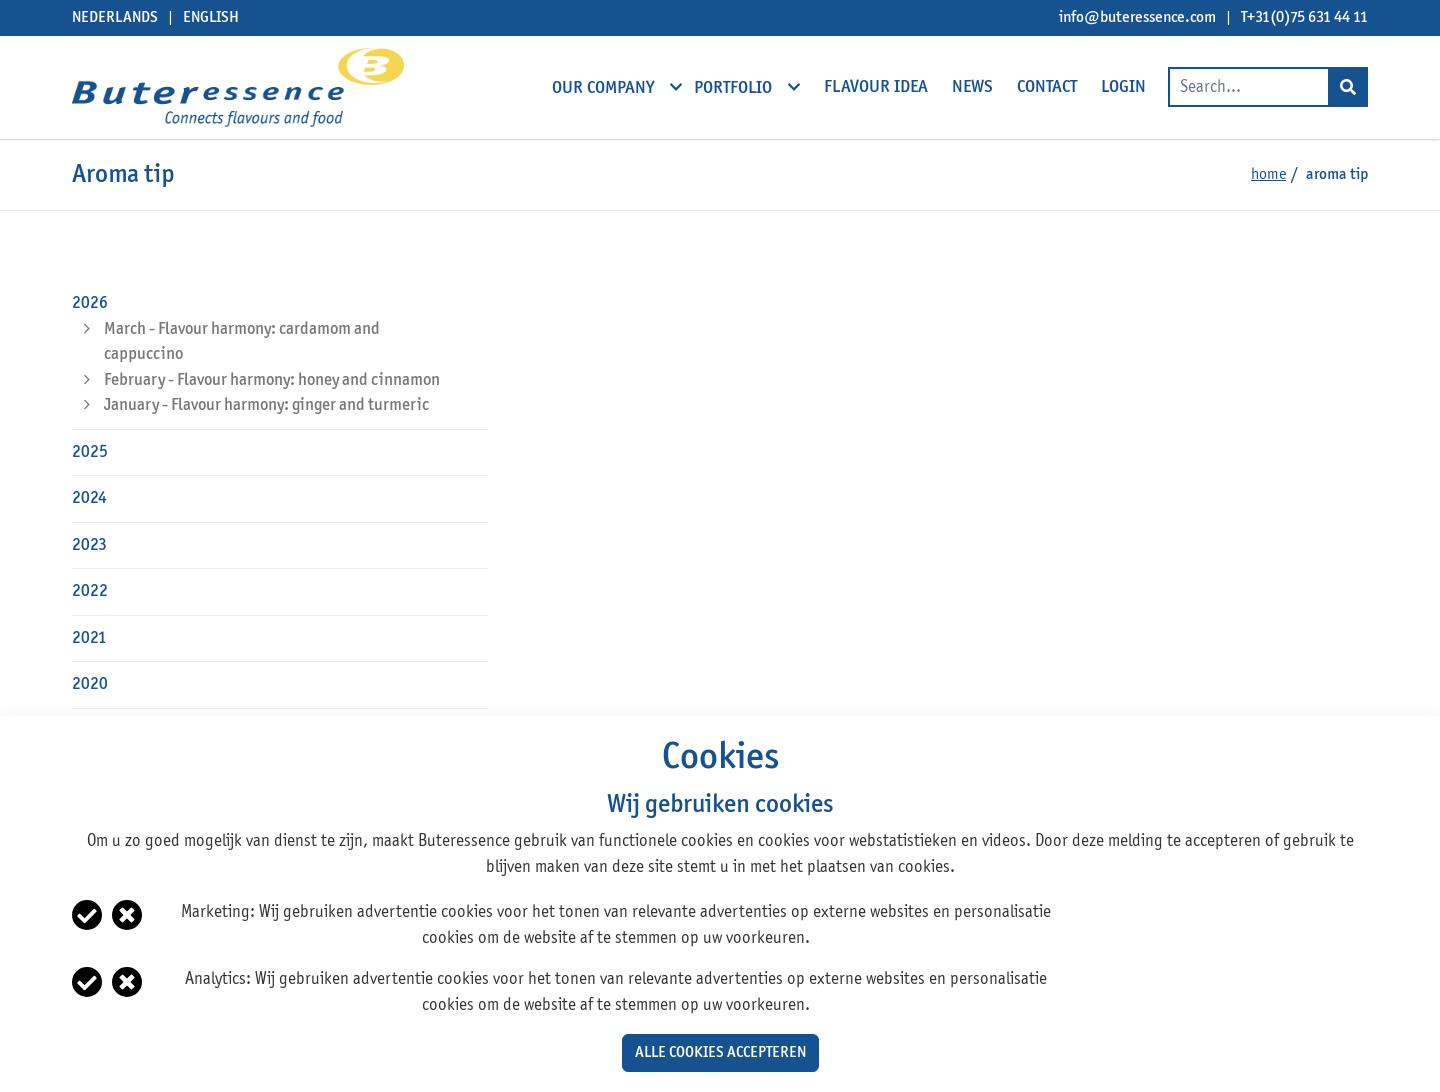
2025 (90, 452)
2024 (89, 498)
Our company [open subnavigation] (605, 87)
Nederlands (115, 18)
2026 (90, 303)
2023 (89, 545)
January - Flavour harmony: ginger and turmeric (266, 405)
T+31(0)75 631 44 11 (1304, 18)
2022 (90, 591)
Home (1268, 175)
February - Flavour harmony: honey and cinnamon (272, 380)
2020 (90, 684)
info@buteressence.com (1137, 18)
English (211, 18)
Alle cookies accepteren (720, 1053)
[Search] (1348, 87)
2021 (89, 638)
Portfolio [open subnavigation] (735, 87)
